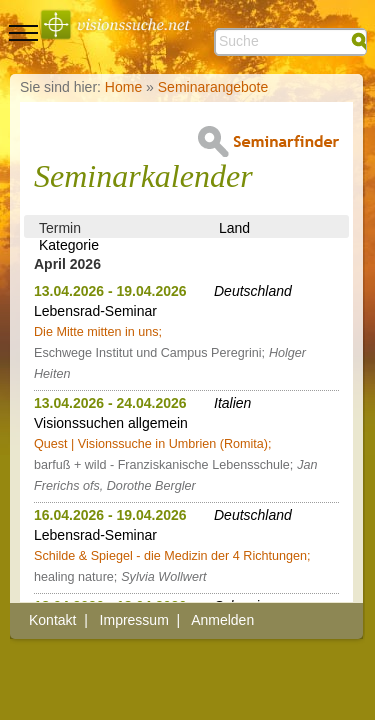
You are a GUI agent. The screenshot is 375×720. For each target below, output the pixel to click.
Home (123, 87)
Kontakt (52, 620)
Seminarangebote (213, 87)
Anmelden (222, 620)
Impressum (134, 620)
